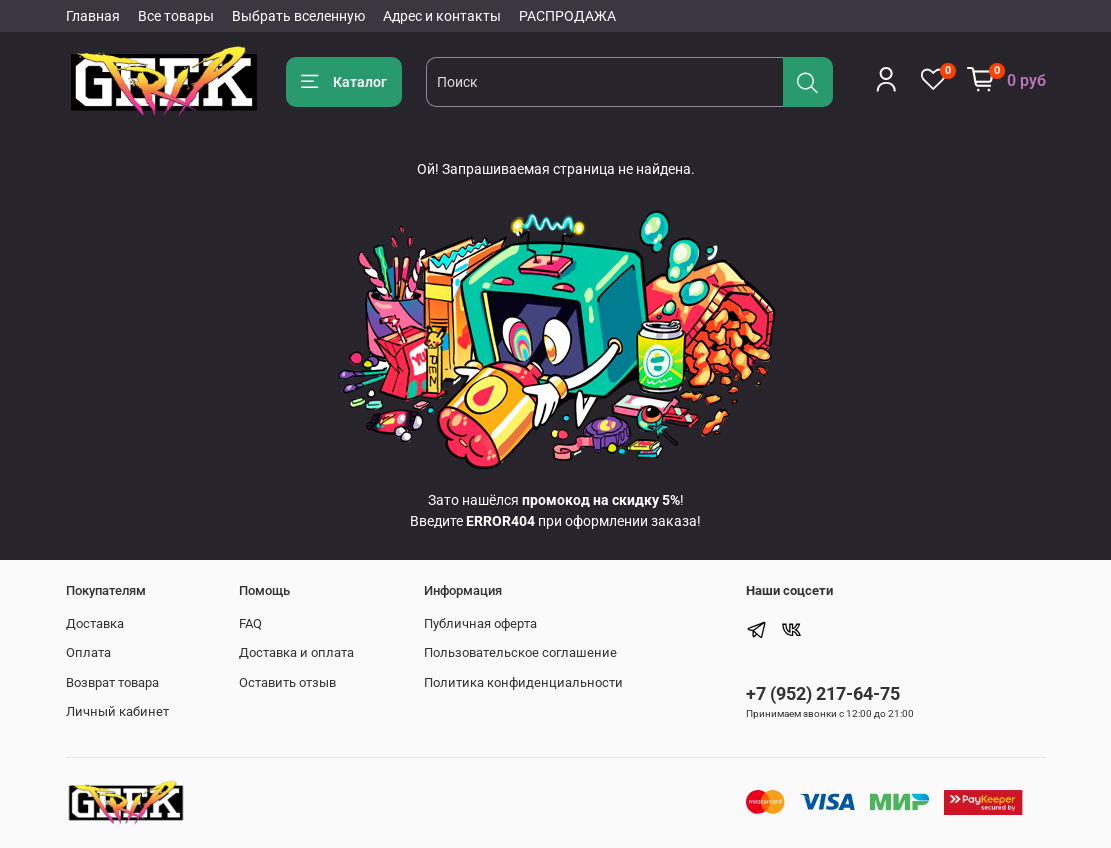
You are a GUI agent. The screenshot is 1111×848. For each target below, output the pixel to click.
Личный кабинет (117, 711)
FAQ (250, 623)
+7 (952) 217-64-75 (823, 693)
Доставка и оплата (296, 652)
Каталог (344, 82)
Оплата (88, 652)
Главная (93, 16)
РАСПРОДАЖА (567, 16)
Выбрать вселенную (298, 16)
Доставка (95, 623)
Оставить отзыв (287, 682)
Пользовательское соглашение (520, 652)
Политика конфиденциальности (523, 682)
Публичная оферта (480, 623)
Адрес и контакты (442, 16)
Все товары (176, 16)
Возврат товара (112, 682)
